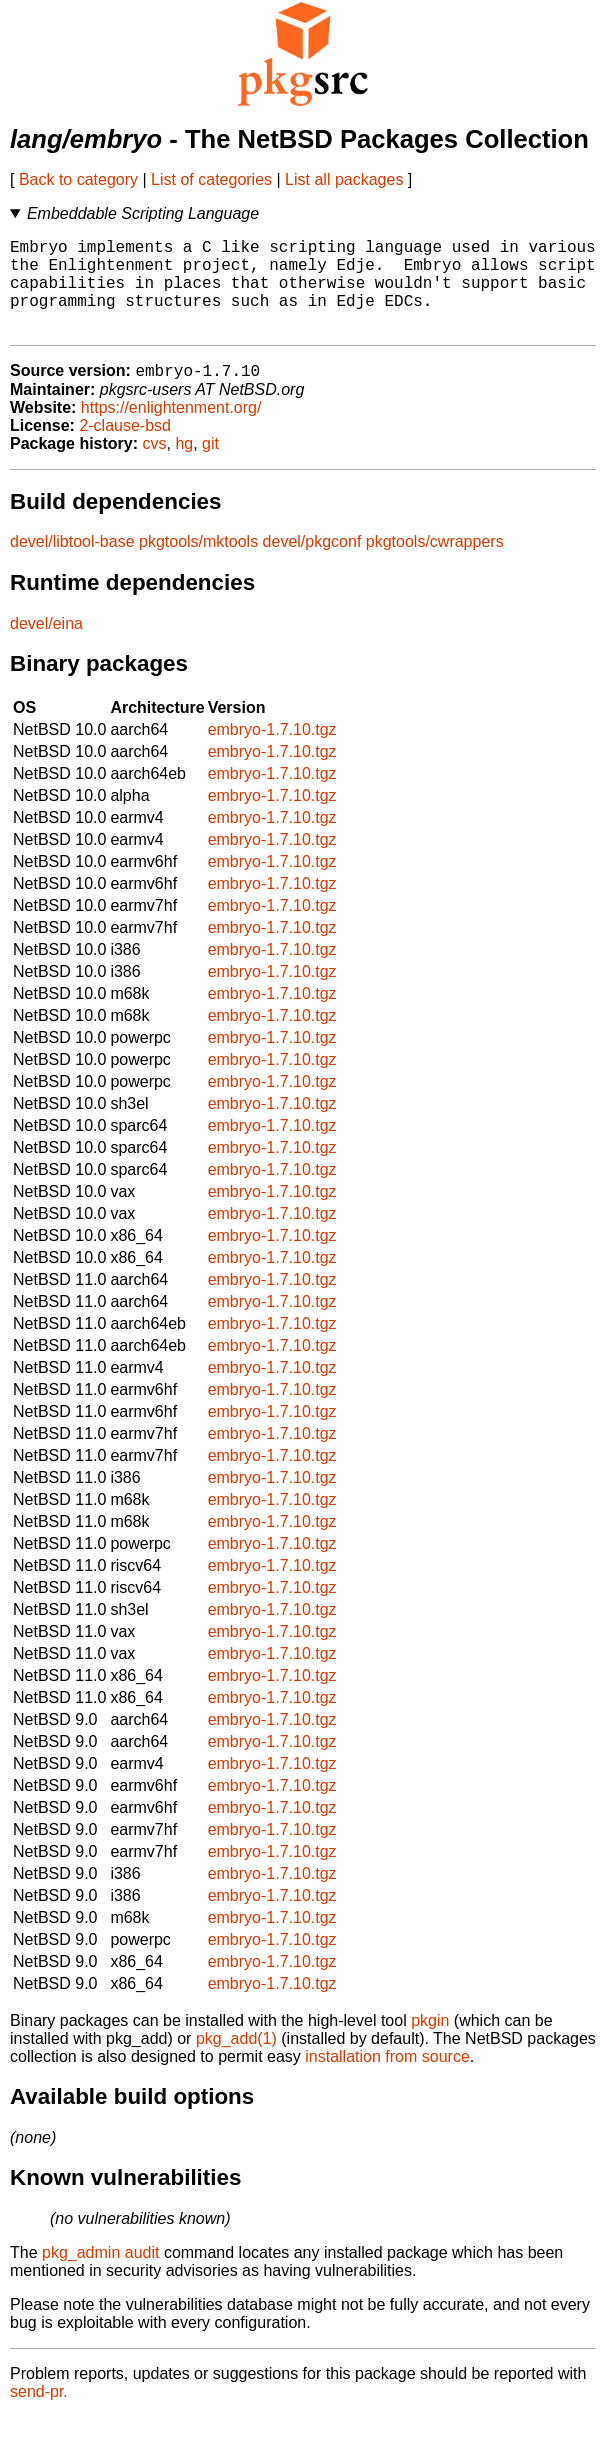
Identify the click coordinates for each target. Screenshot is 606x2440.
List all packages (344, 179)
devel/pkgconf (312, 564)
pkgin (430, 2043)
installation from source (387, 2079)
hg (184, 466)
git (210, 466)
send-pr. (39, 2414)
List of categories (211, 179)
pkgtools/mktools (198, 564)
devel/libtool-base (72, 564)
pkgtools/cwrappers (435, 564)
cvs (155, 466)
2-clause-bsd (125, 448)
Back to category (78, 179)
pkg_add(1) (236, 2061)
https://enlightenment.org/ (171, 430)
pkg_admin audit (100, 2275)
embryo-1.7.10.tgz (272, 752)
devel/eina (46, 646)
